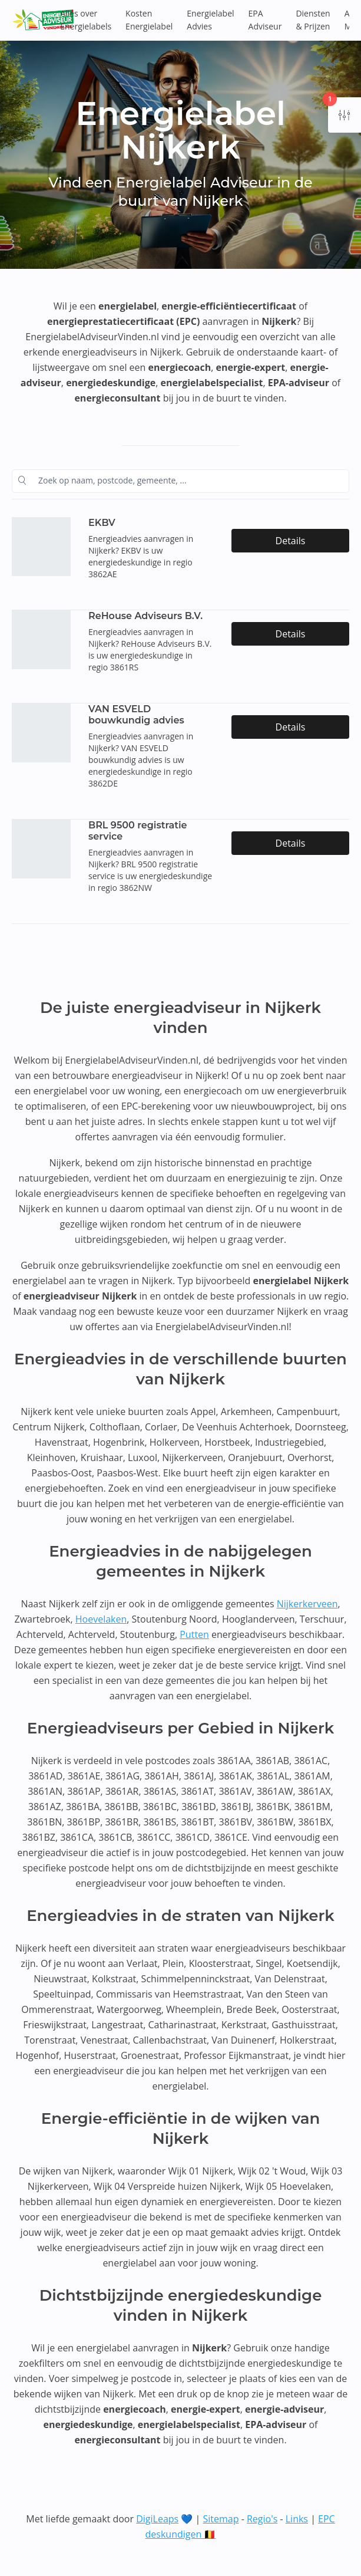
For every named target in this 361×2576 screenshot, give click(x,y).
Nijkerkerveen (307, 1603)
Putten (194, 1634)
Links (297, 2518)
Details (291, 540)
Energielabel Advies (210, 20)
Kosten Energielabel (149, 20)
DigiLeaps (157, 2518)
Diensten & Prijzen (313, 20)
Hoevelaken (101, 1619)
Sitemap (221, 2518)
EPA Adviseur (265, 20)
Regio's (262, 2518)
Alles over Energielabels (85, 20)
